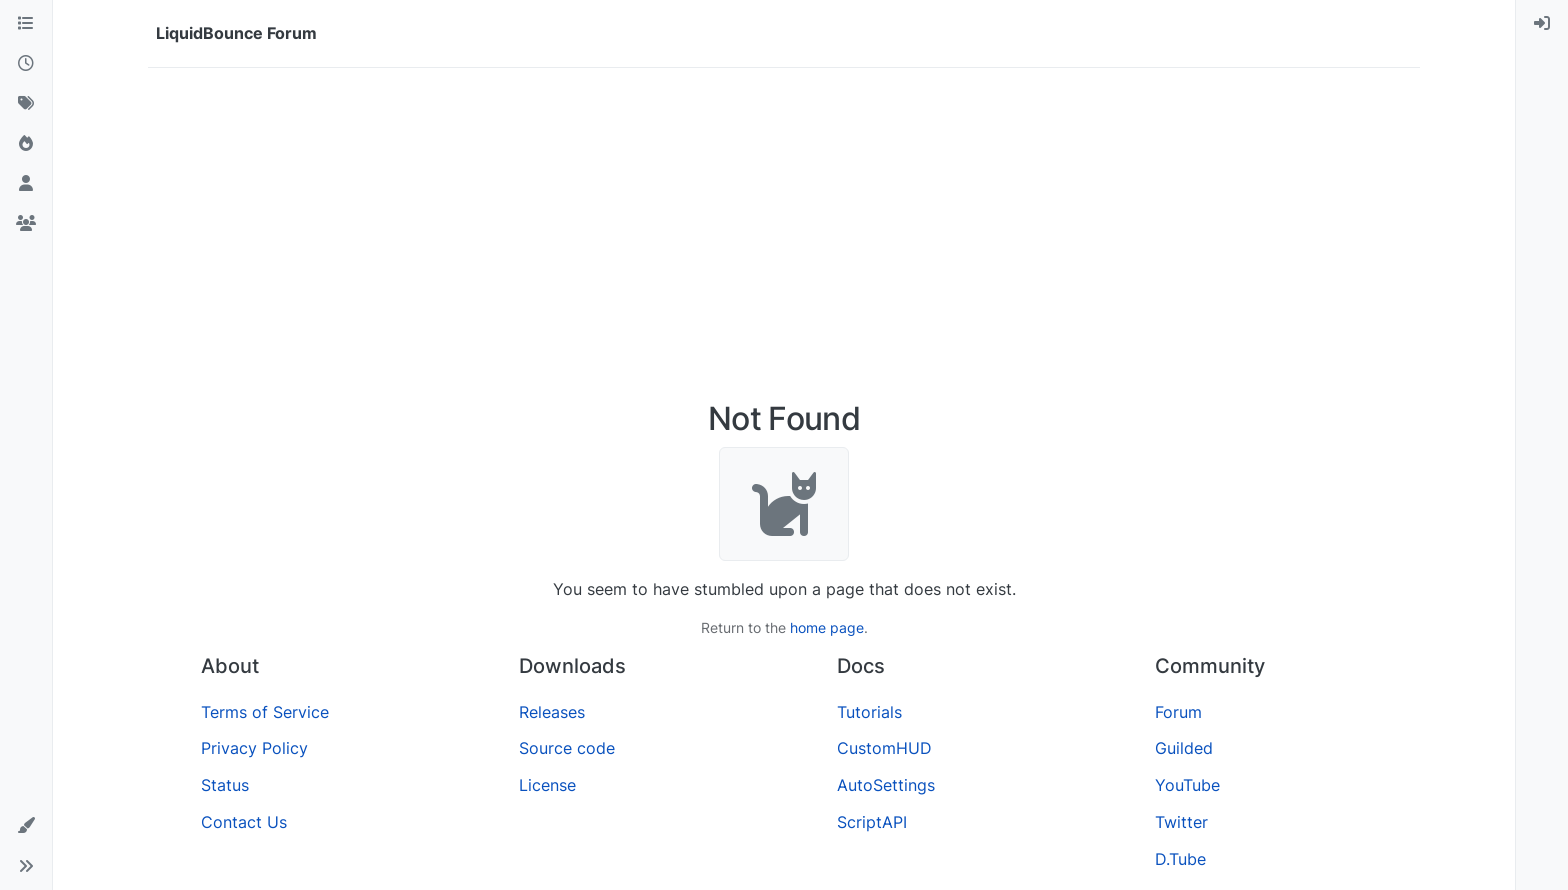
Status (225, 785)
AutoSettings (886, 785)
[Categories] (26, 24)
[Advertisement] (784, 234)
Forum (1178, 712)
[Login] (1542, 24)
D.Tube (1180, 859)
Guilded (1184, 748)
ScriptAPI (872, 822)
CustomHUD (884, 748)
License (547, 785)
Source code (567, 748)
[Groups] (26, 224)
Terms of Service (265, 712)
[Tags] (26, 104)
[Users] (26, 184)
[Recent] (26, 64)
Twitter (1181, 822)
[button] (26, 826)
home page (827, 627)
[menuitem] (1542, 24)
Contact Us (244, 822)
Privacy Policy (254, 748)
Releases (552, 712)
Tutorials (869, 712)
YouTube (1187, 785)
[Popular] (26, 144)
